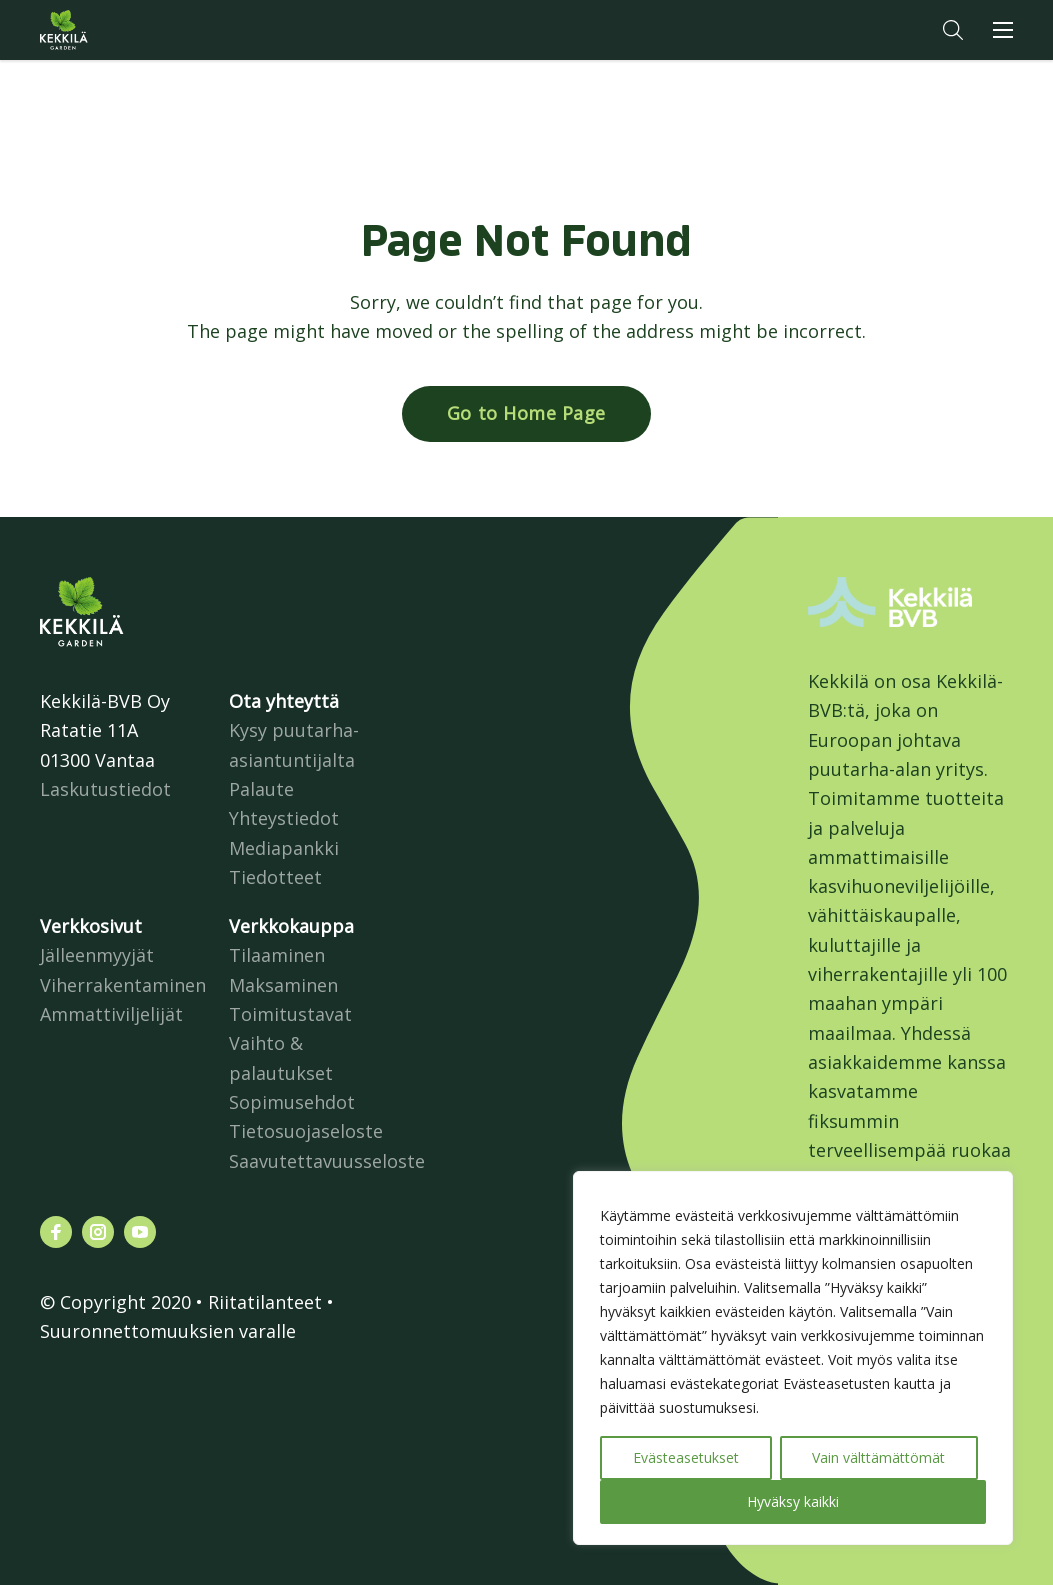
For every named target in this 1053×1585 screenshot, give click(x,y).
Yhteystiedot (284, 818)
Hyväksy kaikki (793, 1501)
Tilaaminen (277, 955)
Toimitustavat (290, 1014)
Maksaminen (283, 985)
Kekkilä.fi (104, 30)
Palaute (261, 789)
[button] (953, 30)
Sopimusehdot (292, 1102)
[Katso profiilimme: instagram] (98, 1232)
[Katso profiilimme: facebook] (56, 1232)
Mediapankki (284, 848)
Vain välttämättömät (878, 1457)
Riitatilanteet (265, 1302)
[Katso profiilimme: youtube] (140, 1232)
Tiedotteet (275, 877)
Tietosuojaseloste (306, 1131)
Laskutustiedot (105, 789)
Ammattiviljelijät (111, 1014)
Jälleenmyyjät (97, 955)
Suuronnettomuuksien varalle (168, 1331)
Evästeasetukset (686, 1457)
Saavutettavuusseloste (327, 1161)
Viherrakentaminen (123, 985)
